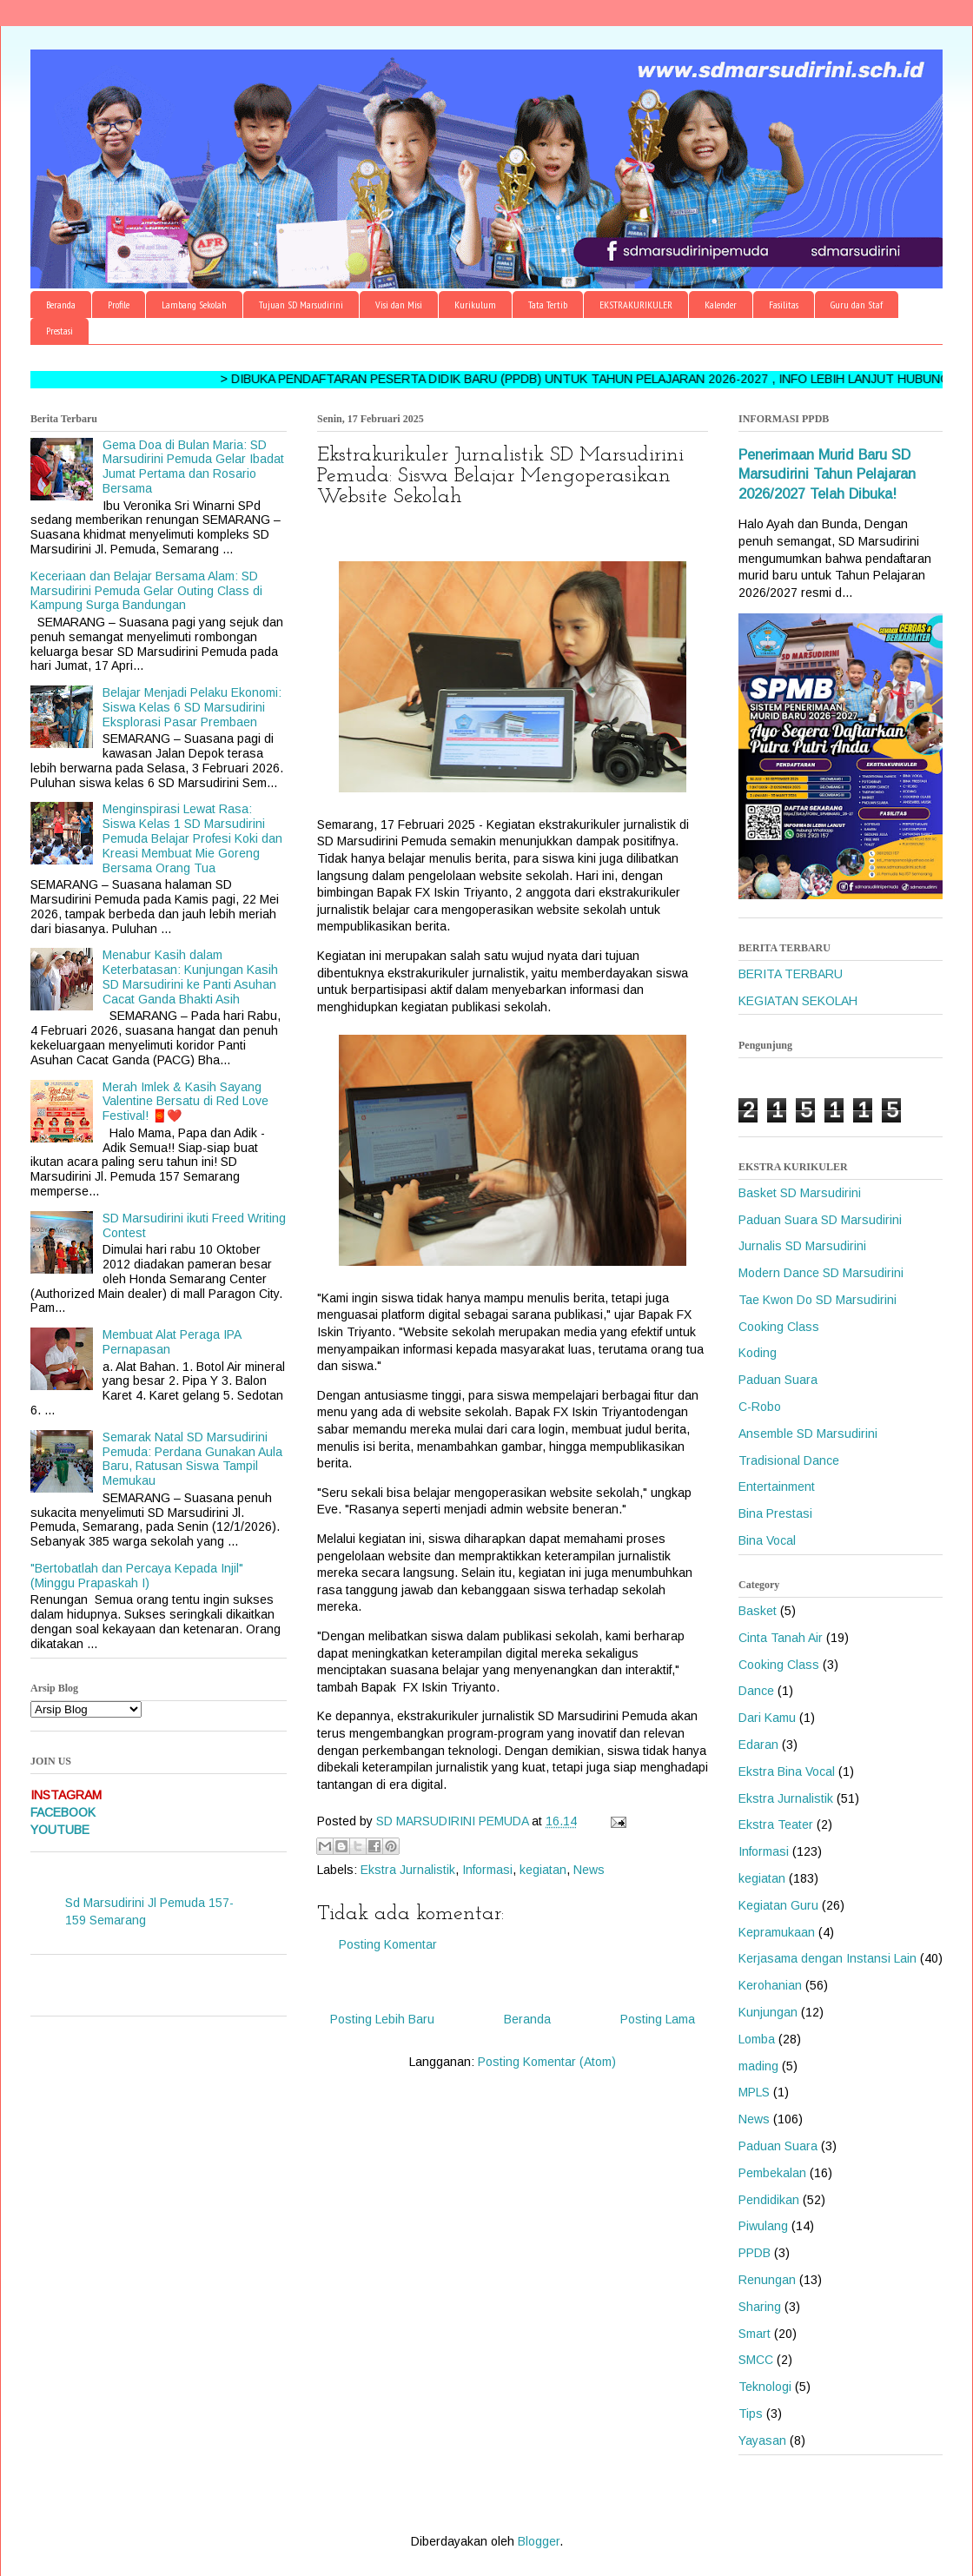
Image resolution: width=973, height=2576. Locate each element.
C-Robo (759, 1407)
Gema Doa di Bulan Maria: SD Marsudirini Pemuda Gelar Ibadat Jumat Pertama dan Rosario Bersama (193, 466)
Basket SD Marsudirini (799, 1193)
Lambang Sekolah (194, 304)
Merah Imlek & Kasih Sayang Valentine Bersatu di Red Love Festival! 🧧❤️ (185, 1101)
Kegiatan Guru (778, 1905)
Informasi (487, 1870)
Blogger (538, 2541)
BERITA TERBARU (790, 974)
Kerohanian (770, 1985)
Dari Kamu (767, 1718)
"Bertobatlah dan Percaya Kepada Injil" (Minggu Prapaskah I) (136, 1575)
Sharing (759, 2307)
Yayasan (762, 2440)
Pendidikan (768, 2200)
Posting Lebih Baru (382, 2019)
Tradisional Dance (788, 1460)
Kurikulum (475, 304)
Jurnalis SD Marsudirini (802, 1246)
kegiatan (543, 1870)
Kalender (721, 304)
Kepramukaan (776, 1932)
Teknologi (764, 2387)
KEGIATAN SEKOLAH (797, 1001)
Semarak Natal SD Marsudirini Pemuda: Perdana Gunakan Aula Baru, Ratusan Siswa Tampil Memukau (192, 1458)
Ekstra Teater (775, 1824)
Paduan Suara (777, 1380)
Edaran (758, 1745)
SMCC (755, 2360)
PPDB (754, 2253)
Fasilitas (783, 304)
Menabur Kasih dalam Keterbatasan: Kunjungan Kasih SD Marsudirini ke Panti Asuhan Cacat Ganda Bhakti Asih (190, 976)
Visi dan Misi (398, 304)
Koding (757, 1353)
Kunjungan (768, 2012)
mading (758, 2066)
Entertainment (776, 1486)
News (589, 1870)
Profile (118, 304)
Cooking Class (778, 1327)
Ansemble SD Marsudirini (807, 1433)
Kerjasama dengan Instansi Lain (827, 1958)
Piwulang (763, 2226)
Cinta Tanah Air (780, 1638)
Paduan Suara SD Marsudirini (820, 1220)
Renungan (767, 2280)
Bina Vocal (767, 1540)
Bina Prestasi (775, 1513)
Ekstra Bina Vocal (786, 1771)
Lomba (756, 2039)
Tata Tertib (547, 304)
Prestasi (59, 330)
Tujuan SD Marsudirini (301, 304)
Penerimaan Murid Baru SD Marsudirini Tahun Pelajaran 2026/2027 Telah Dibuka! (827, 474)
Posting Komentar (388, 1944)
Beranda (61, 304)
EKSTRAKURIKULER (635, 304)
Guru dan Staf (857, 304)
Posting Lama (657, 2019)
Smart (754, 2334)
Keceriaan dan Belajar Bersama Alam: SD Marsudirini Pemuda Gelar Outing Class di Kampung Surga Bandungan (146, 591)
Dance (756, 1691)
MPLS (754, 2092)
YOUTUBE (59, 1830)
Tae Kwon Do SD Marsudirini (817, 1300)
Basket (757, 1611)
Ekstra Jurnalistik (408, 1870)
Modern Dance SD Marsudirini (821, 1273)
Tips (750, 2413)
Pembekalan (772, 2173)
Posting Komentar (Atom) (547, 2062)
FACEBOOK (63, 1812)
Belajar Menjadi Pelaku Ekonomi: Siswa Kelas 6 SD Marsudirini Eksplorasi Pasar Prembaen (192, 707)
